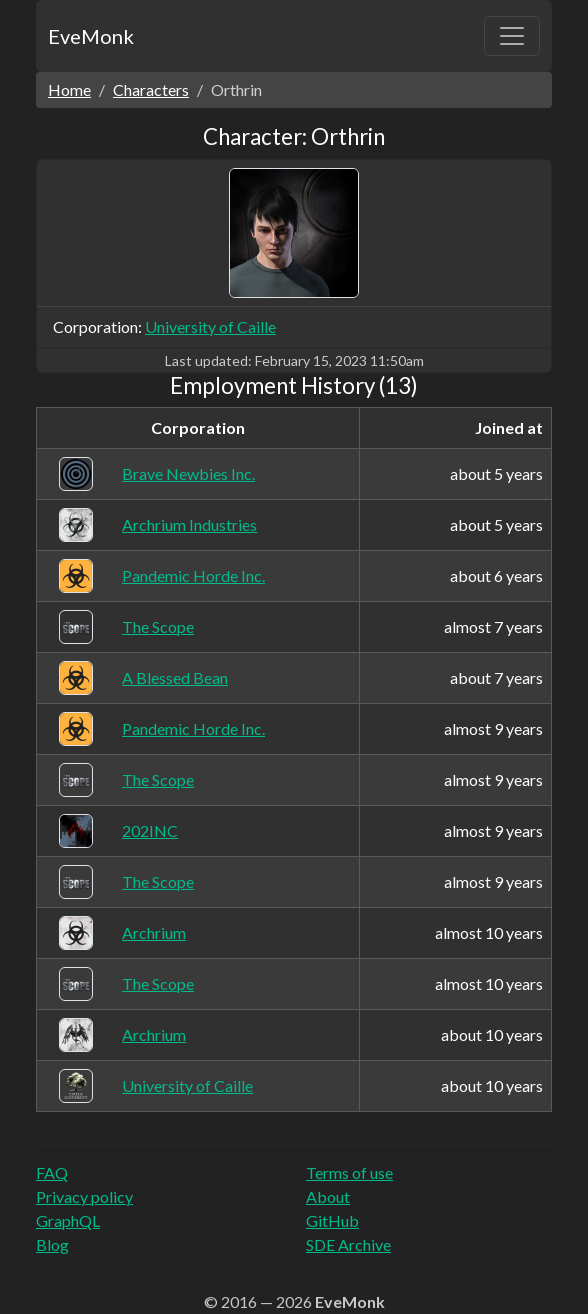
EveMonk (91, 36)
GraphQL (68, 1220)
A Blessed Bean (175, 677)
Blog (52, 1244)
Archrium (154, 932)
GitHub (332, 1220)
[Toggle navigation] (512, 36)
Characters (151, 89)
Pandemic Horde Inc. (193, 575)
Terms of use (349, 1172)
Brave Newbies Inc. (188, 473)
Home (69, 89)
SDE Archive (348, 1244)
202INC (150, 830)
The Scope (158, 626)
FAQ (52, 1172)
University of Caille (210, 326)
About (328, 1196)
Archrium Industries (189, 524)
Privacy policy (84, 1196)
